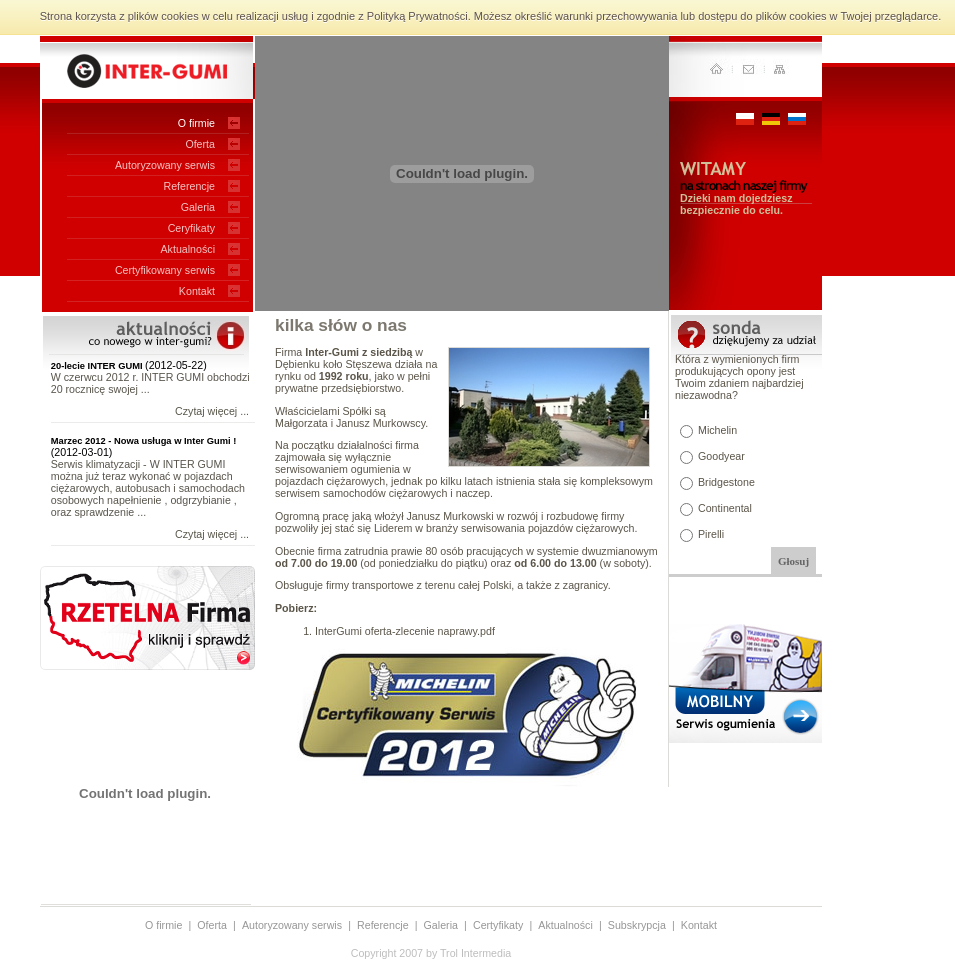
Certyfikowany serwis (165, 270)
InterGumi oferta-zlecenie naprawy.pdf (405, 631)
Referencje (189, 186)
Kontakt (197, 291)
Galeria (198, 207)
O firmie (196, 123)
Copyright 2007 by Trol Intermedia (431, 953)
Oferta (200, 144)
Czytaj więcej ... (212, 411)
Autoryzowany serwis (165, 165)
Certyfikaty (498, 925)
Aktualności (188, 249)
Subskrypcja (637, 925)
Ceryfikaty (191, 228)
